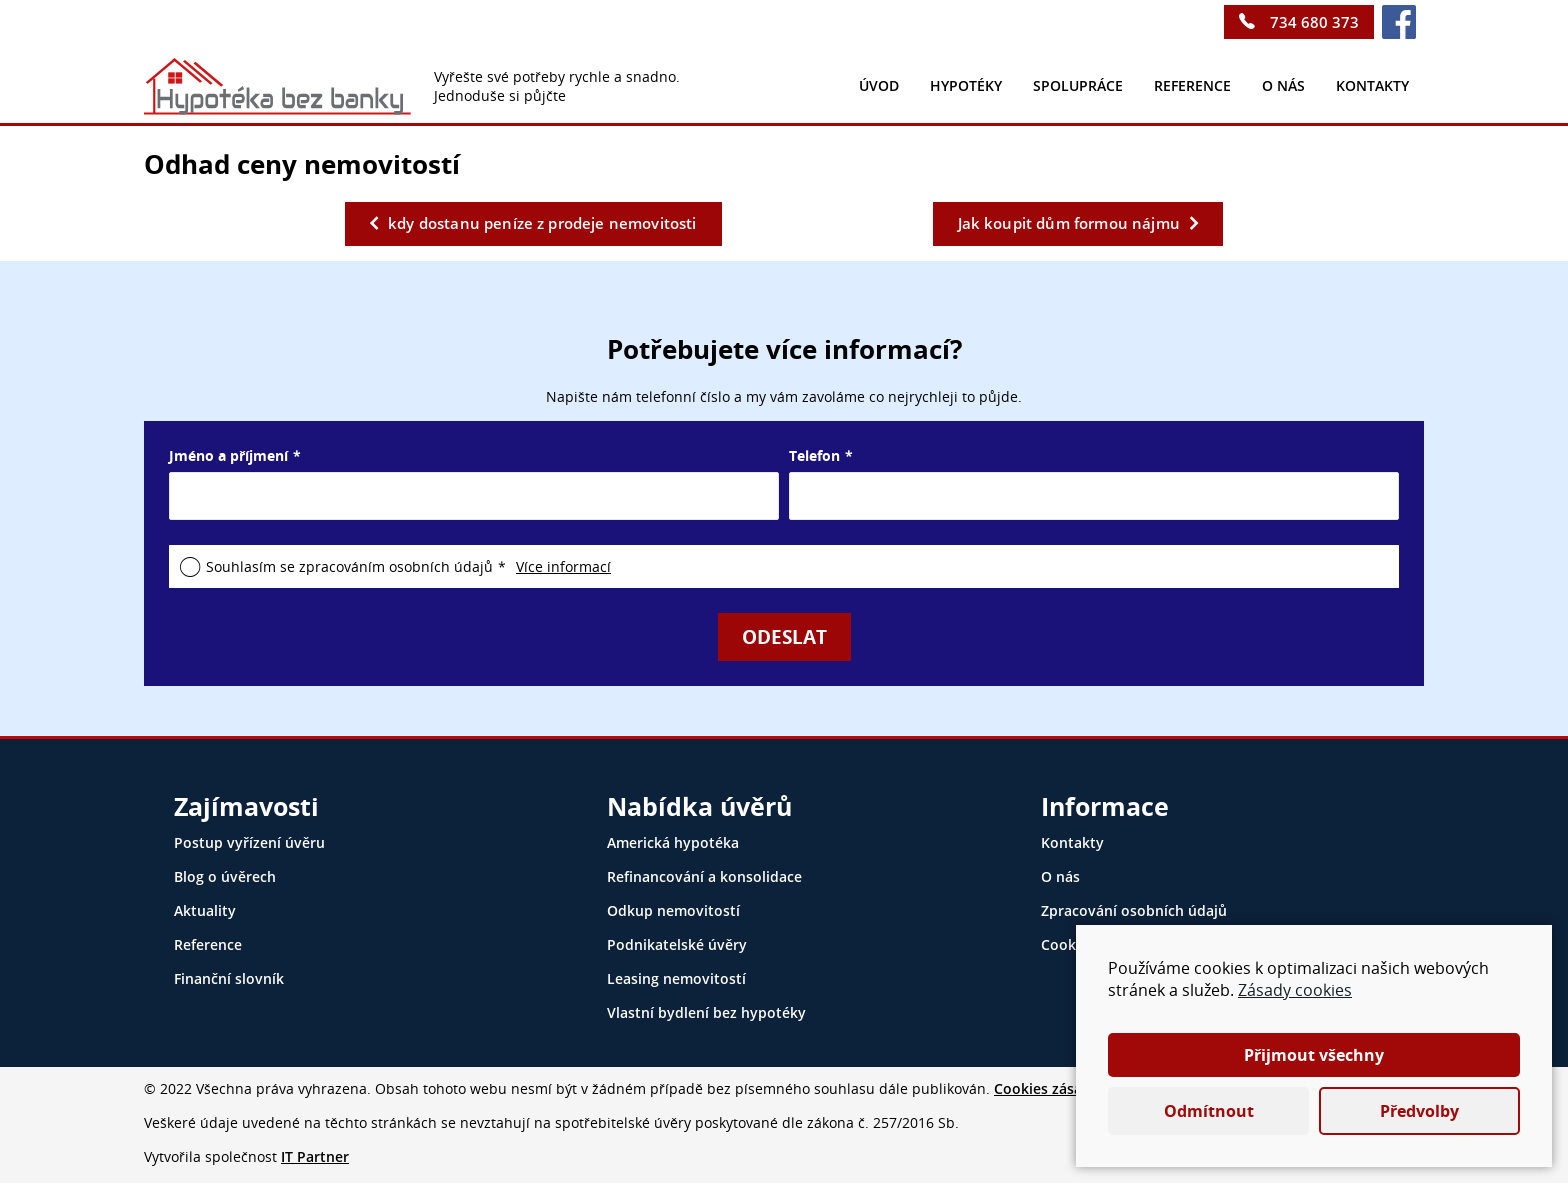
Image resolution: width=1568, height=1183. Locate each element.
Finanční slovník (229, 978)
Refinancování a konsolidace (704, 876)
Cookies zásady (1046, 1088)
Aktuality (205, 910)
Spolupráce (1078, 85)
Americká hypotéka (673, 842)
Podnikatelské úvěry (677, 944)
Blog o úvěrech (225, 876)
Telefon (814, 455)
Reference (1192, 85)
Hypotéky (966, 85)
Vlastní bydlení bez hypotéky (706, 1012)
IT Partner (315, 1156)
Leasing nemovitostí (676, 978)
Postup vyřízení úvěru (249, 842)
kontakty (1372, 85)
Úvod (879, 85)
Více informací (563, 566)
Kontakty (1072, 842)
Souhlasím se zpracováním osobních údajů (349, 566)
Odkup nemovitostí (673, 910)
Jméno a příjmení (228, 455)
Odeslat (784, 637)
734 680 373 (1314, 22)
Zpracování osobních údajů (1134, 910)
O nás (1283, 85)
